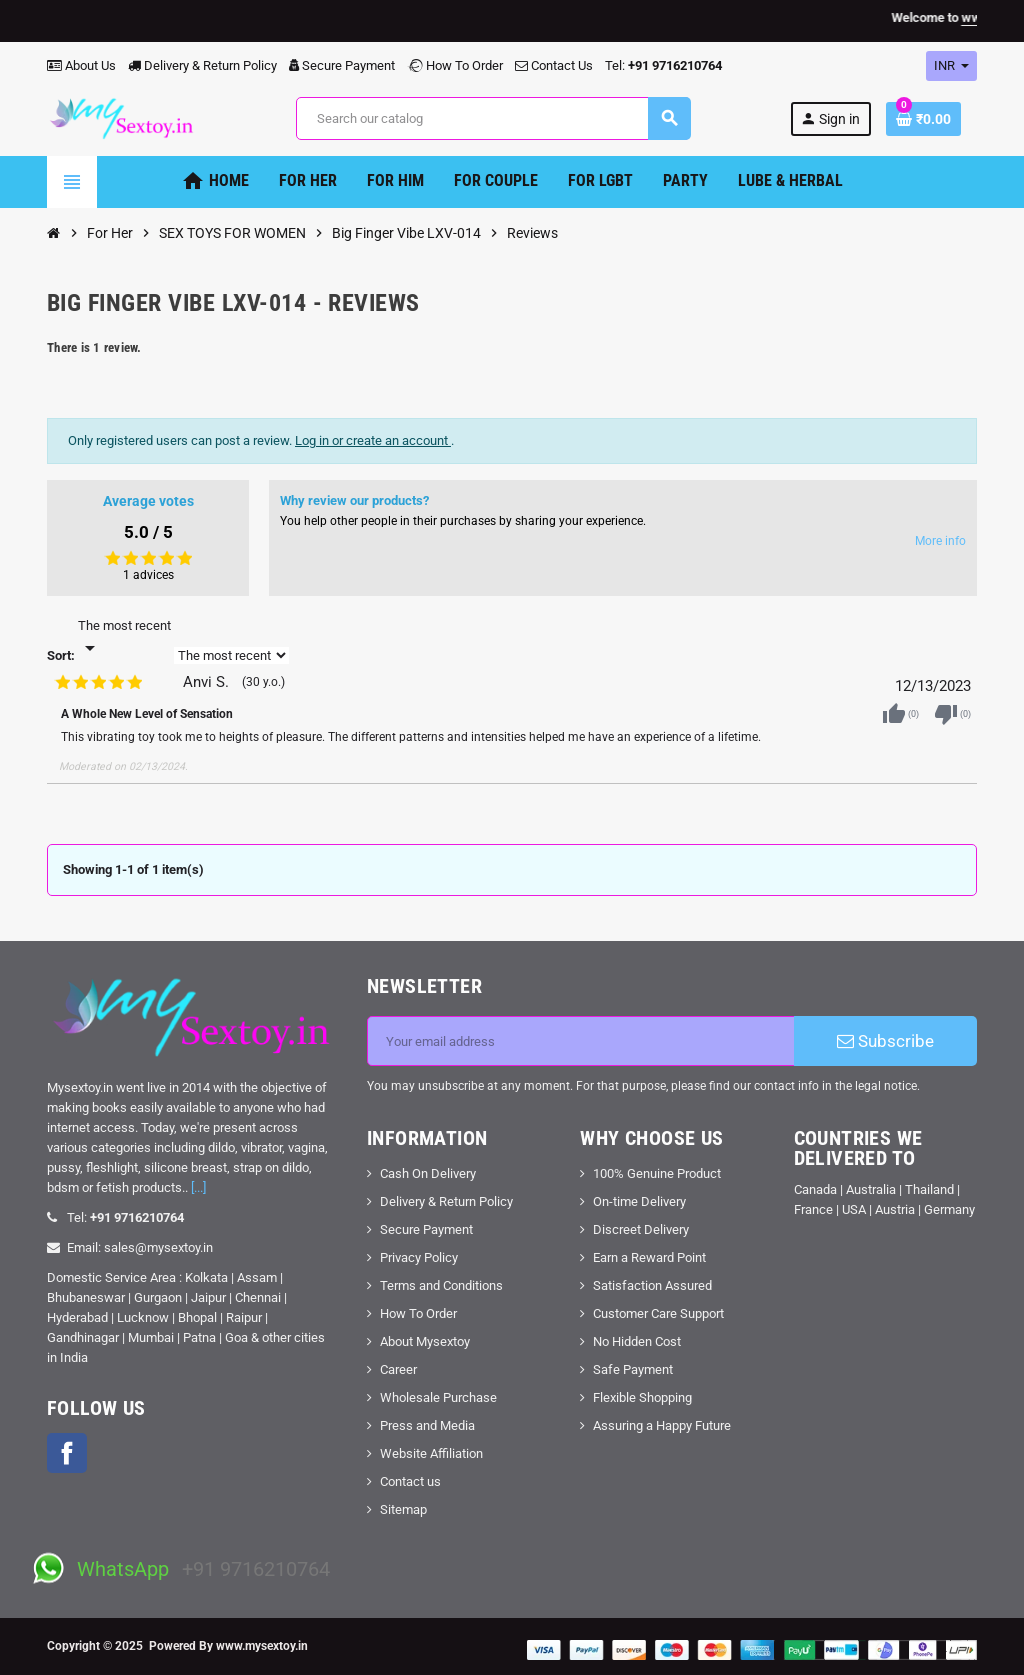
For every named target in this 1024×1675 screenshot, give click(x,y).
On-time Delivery (639, 1201)
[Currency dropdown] (951, 66)
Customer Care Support (658, 1313)
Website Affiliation (431, 1453)
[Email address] (581, 1041)
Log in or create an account (373, 440)
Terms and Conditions (441, 1285)
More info (940, 541)
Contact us (410, 1481)
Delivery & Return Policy (202, 65)
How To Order (455, 65)
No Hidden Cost (637, 1341)
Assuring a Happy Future (662, 1425)
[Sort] (124, 638)
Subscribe (885, 1041)
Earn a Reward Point (649, 1257)
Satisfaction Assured (652, 1285)
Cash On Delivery (428, 1173)
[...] (198, 1187)
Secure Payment (342, 65)
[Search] (493, 118)
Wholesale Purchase (438, 1397)
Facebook (67, 1453)
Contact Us (554, 65)
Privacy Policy (419, 1257)
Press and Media (427, 1425)
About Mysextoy (425, 1341)
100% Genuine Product (657, 1173)
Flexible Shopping (642, 1397)
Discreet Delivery (641, 1229)
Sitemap (403, 1509)
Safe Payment (633, 1369)
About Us (81, 65)
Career (398, 1369)
